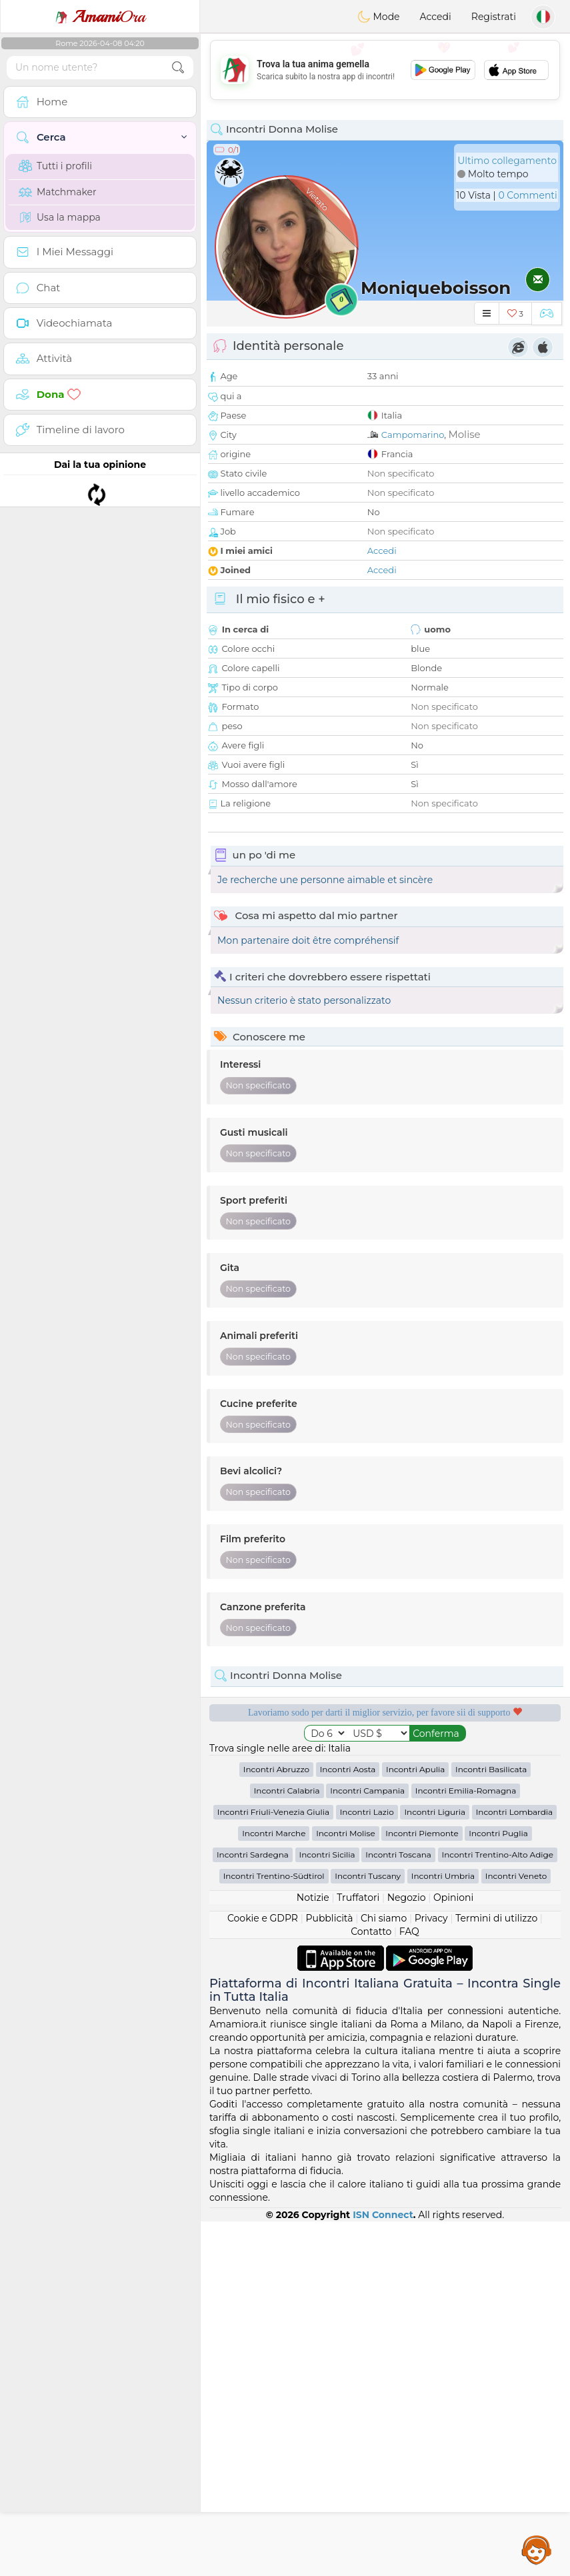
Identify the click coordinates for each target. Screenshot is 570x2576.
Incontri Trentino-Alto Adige (497, 2209)
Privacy (431, 2273)
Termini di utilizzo (496, 2273)
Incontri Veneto (516, 2230)
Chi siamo (384, 2273)
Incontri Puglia (498, 2188)
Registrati (493, 17)
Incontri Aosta (348, 2124)
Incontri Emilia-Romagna (466, 2145)
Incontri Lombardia (514, 2166)
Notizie (313, 2252)
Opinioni (453, 2252)
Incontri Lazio (367, 2166)
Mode (378, 16)
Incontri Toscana (398, 2209)
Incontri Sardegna (253, 2209)
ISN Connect (383, 2569)
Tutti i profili (55, 166)
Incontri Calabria (287, 2145)
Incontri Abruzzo (276, 2124)
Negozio (406, 2252)
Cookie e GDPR (262, 2273)
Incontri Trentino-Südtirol (274, 2230)
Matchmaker (58, 192)
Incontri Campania (367, 2145)
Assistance (536, 2549)
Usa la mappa (60, 217)
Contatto (371, 2286)
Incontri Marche (273, 2188)
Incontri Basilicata (491, 2124)
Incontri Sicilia (327, 2209)
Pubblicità (329, 2273)
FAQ (409, 2286)
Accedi (435, 17)
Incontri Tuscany (368, 2230)
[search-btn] (178, 67)
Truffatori (358, 2252)
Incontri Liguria (434, 2166)
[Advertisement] (385, 70)
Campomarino (412, 434)
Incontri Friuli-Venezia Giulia (273, 2166)
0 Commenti (527, 195)
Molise (464, 434)
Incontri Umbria (443, 2230)
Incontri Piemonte (421, 2188)
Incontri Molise (345, 2188)
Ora (100, 17)
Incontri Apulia (415, 2124)
